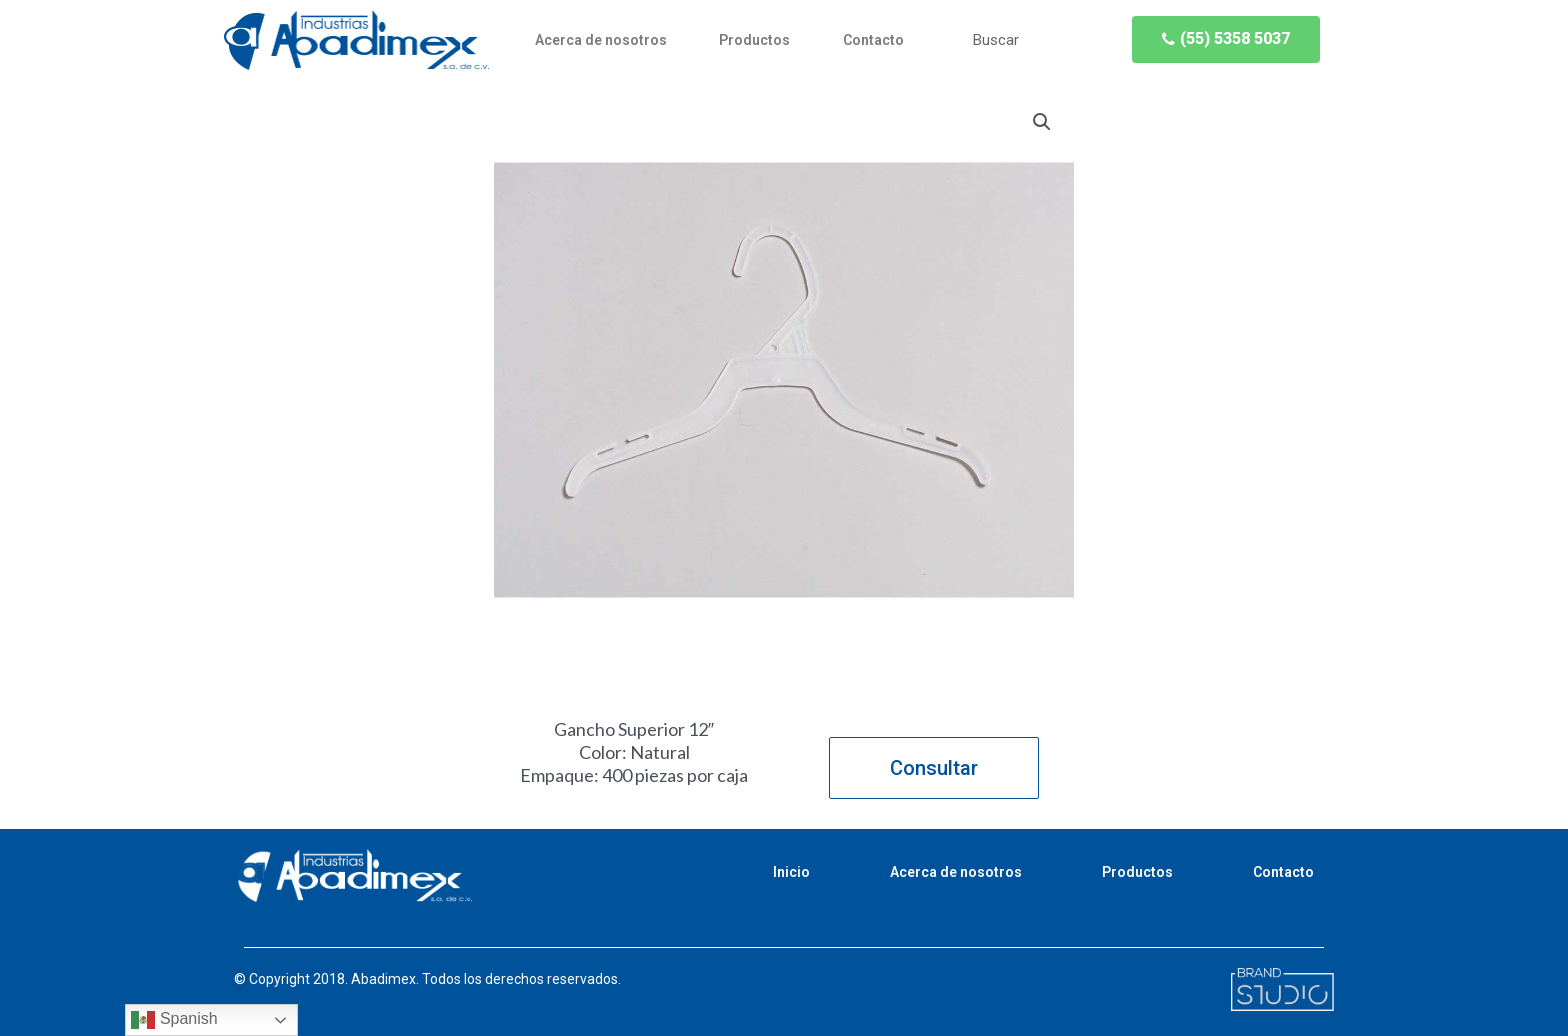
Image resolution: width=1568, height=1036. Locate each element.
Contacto (873, 40)
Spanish (174, 1020)
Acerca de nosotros (601, 40)
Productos (754, 40)
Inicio (791, 872)
